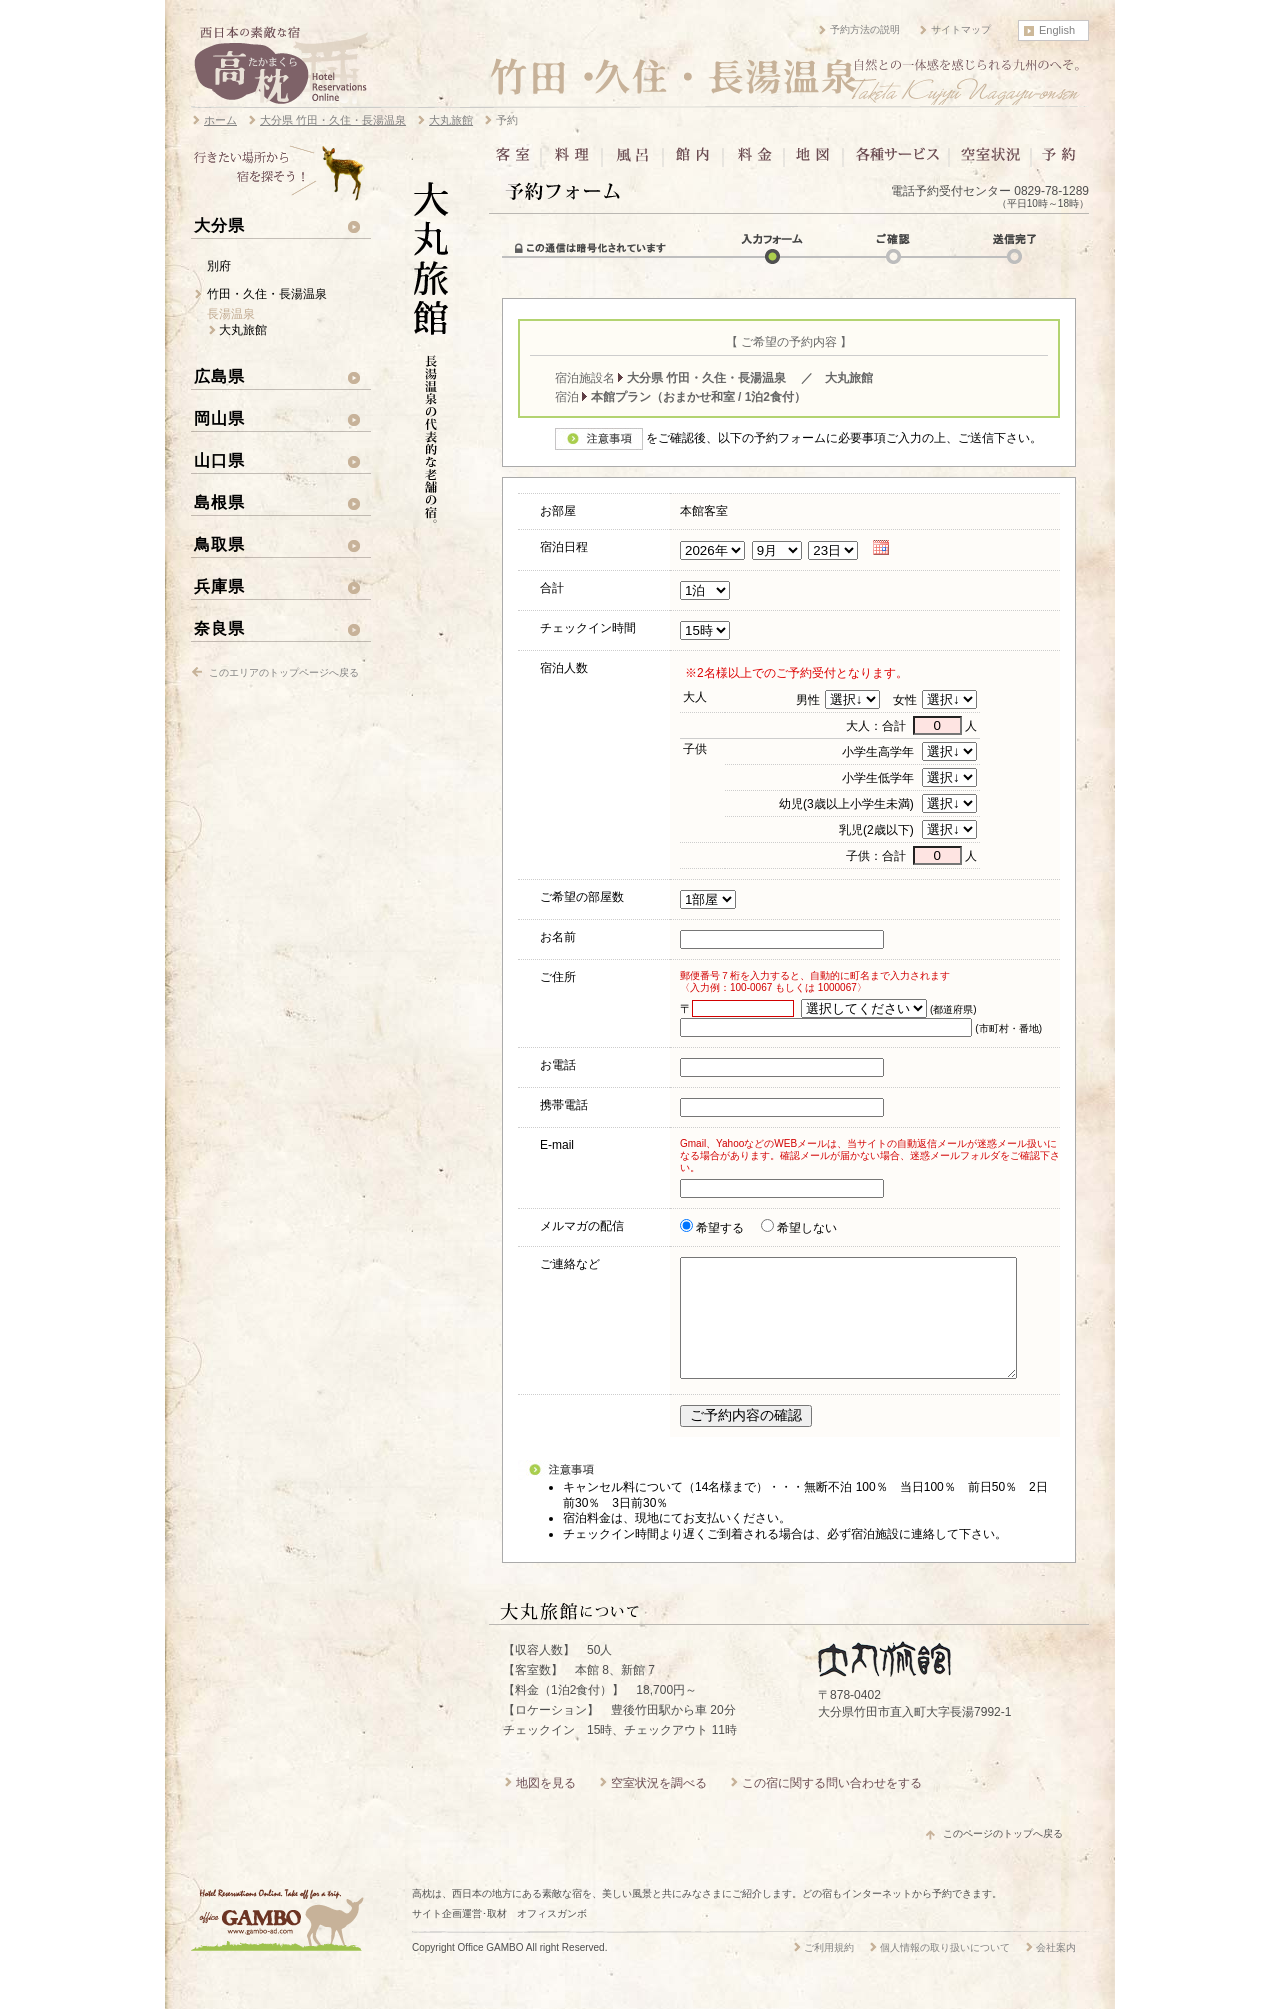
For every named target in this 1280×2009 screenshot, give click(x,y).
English (1057, 30)
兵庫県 (219, 586)
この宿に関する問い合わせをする (832, 1807)
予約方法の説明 (865, 29)
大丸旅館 (243, 330)
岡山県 (219, 418)
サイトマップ (961, 29)
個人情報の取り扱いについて (945, 1971)
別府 (219, 266)
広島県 (219, 376)
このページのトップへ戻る (1003, 1857)
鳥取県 (219, 544)
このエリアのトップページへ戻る (284, 672)
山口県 (219, 460)
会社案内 (1056, 1971)
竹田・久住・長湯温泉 (267, 294)
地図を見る (546, 1807)
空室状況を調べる (659, 1807)
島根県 (219, 502)
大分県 (219, 225)
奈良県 (219, 628)
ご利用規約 (829, 1971)
